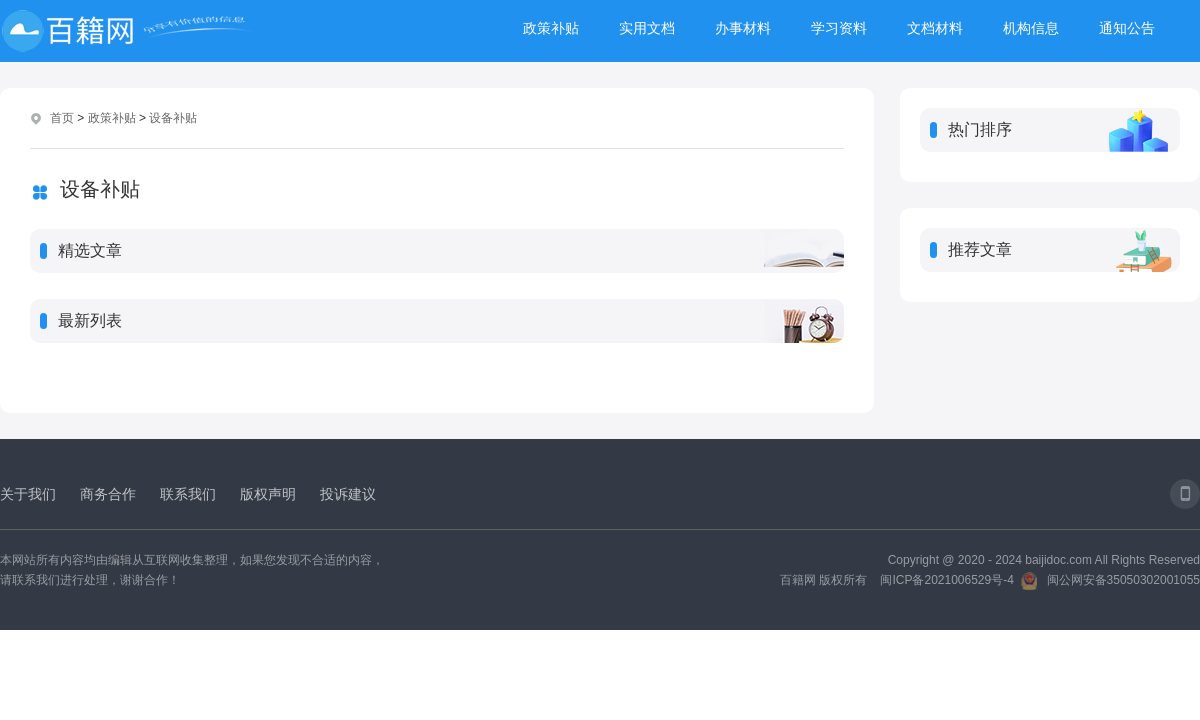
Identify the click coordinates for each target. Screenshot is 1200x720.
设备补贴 (173, 118)
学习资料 (839, 28)
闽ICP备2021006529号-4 (946, 580)
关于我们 (28, 494)
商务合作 (108, 494)
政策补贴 (551, 28)
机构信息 (1031, 28)
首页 (62, 118)
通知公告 (1127, 28)
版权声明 (268, 494)
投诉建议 (348, 494)
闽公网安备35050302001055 (1123, 580)
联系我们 (188, 494)
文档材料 (935, 28)
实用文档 (647, 28)
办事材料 (743, 28)
